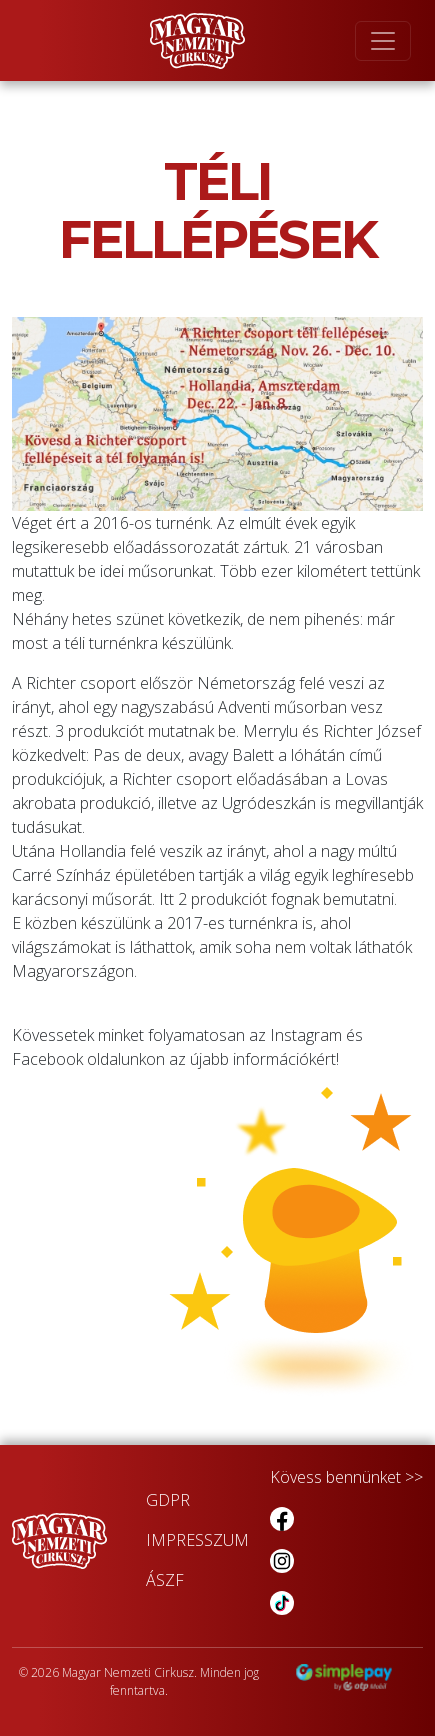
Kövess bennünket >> (346, 1477)
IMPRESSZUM (197, 1540)
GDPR (168, 1500)
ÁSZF (165, 1580)
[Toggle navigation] (383, 41)
